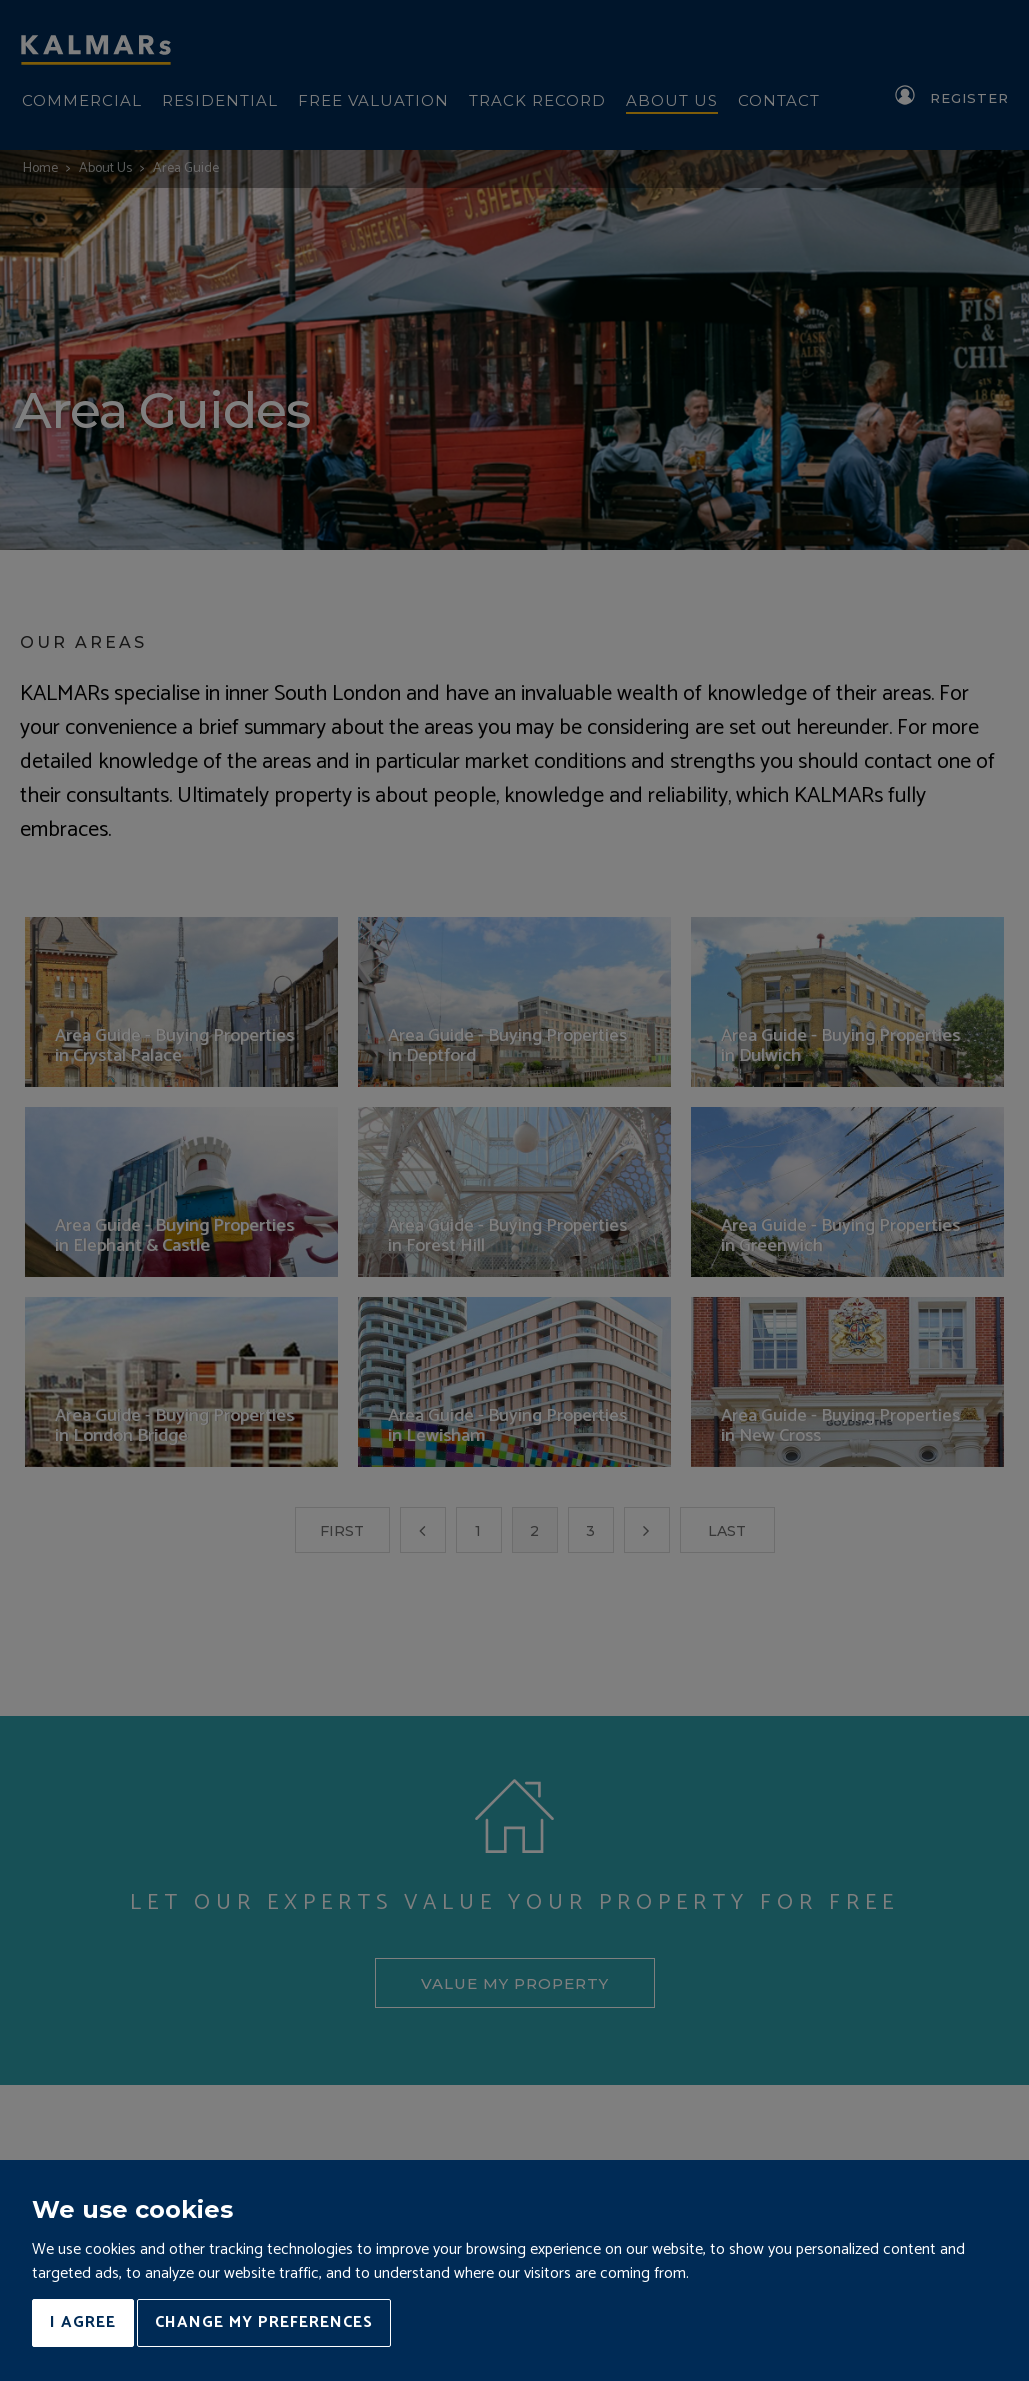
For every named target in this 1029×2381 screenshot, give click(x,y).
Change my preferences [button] (264, 2322)
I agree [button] (83, 2322)
